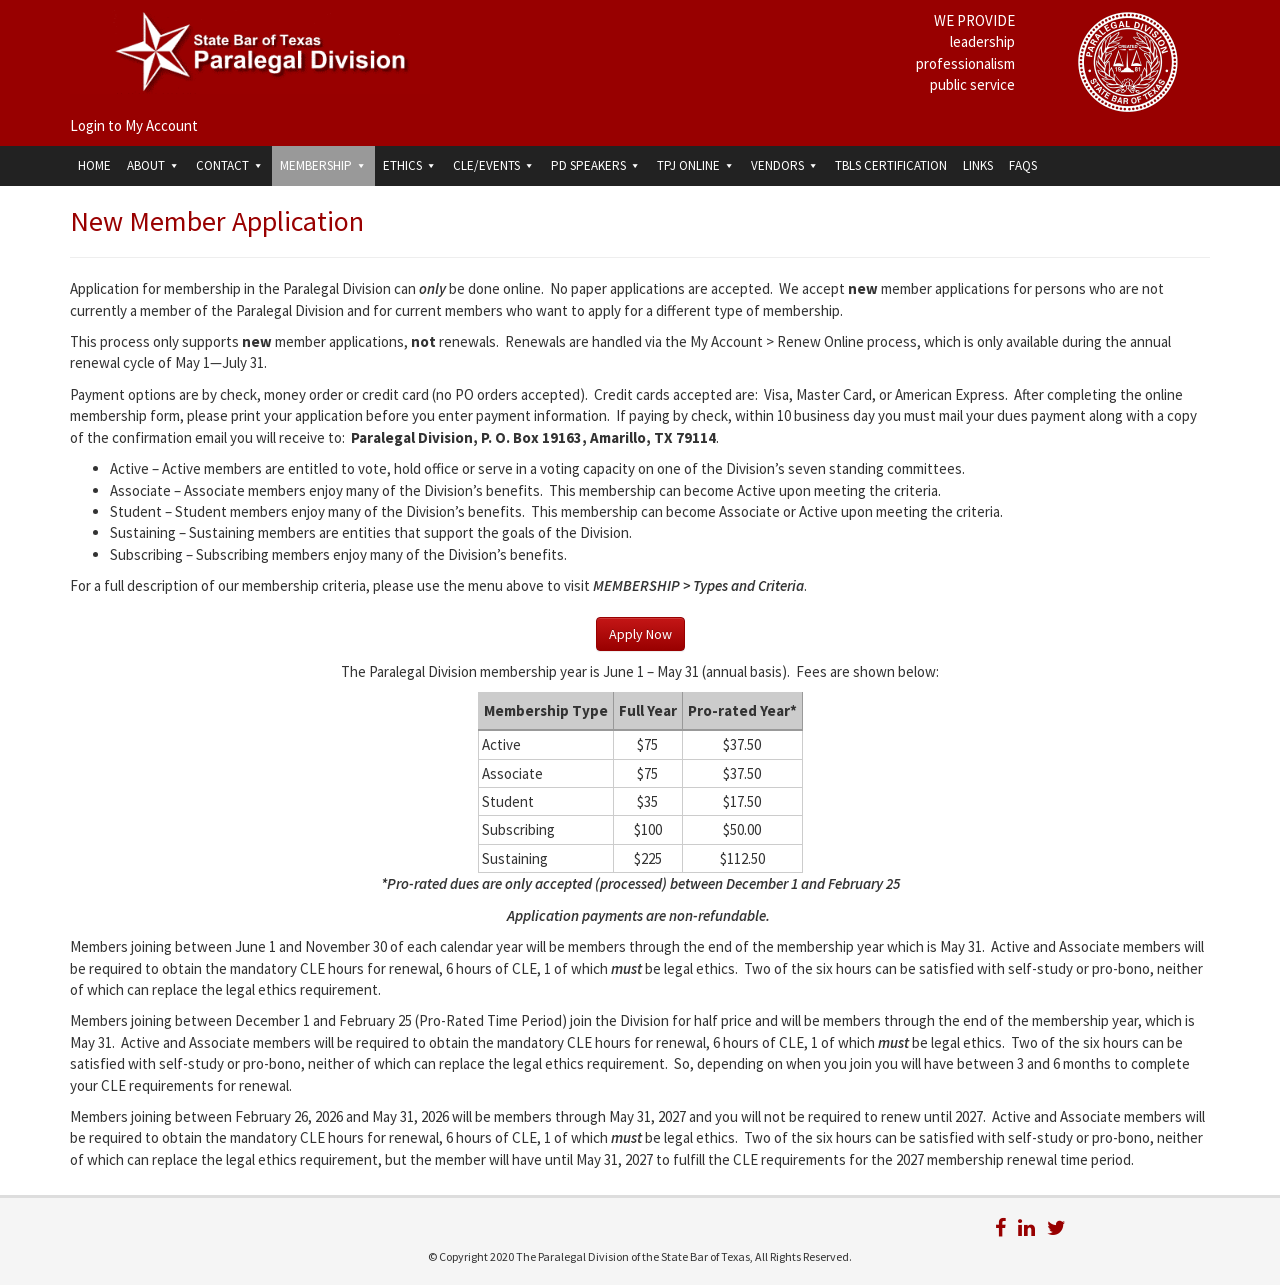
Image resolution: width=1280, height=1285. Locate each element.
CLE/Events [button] (494, 165)
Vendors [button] (785, 165)
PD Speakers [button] (596, 165)
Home (94, 165)
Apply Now (640, 634)
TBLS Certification (891, 165)
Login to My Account (134, 125)
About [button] (153, 165)
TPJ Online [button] (696, 165)
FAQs (1023, 165)
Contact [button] (230, 165)
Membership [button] (323, 165)
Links (978, 165)
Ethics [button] (410, 165)
